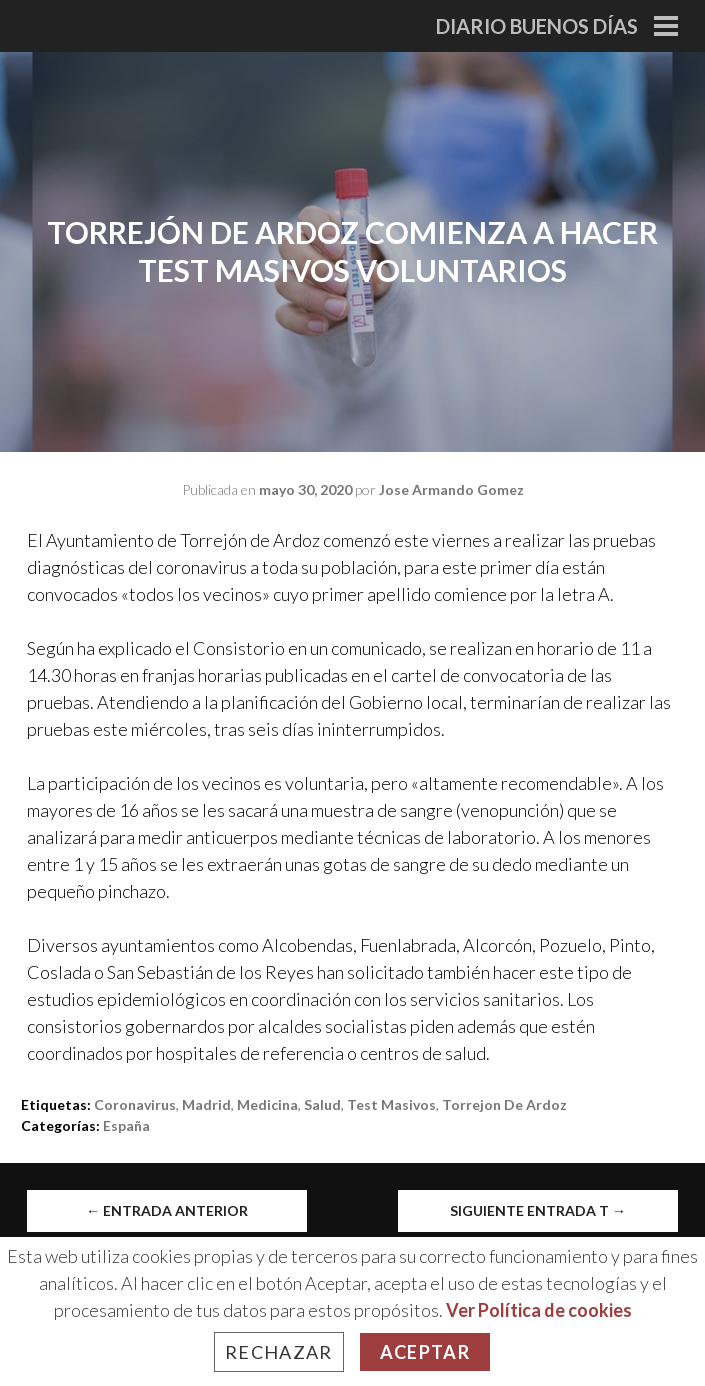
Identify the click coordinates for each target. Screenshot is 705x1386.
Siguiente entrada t (538, 1210)
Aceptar (425, 1352)
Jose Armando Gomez (451, 489)
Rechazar (279, 1352)
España (126, 1125)
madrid (206, 1104)
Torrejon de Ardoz (504, 1104)
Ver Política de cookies (539, 1310)
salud (322, 1104)
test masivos (391, 1104)
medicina (267, 1104)
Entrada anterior (167, 1210)
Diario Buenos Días (537, 26)
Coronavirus (135, 1104)
